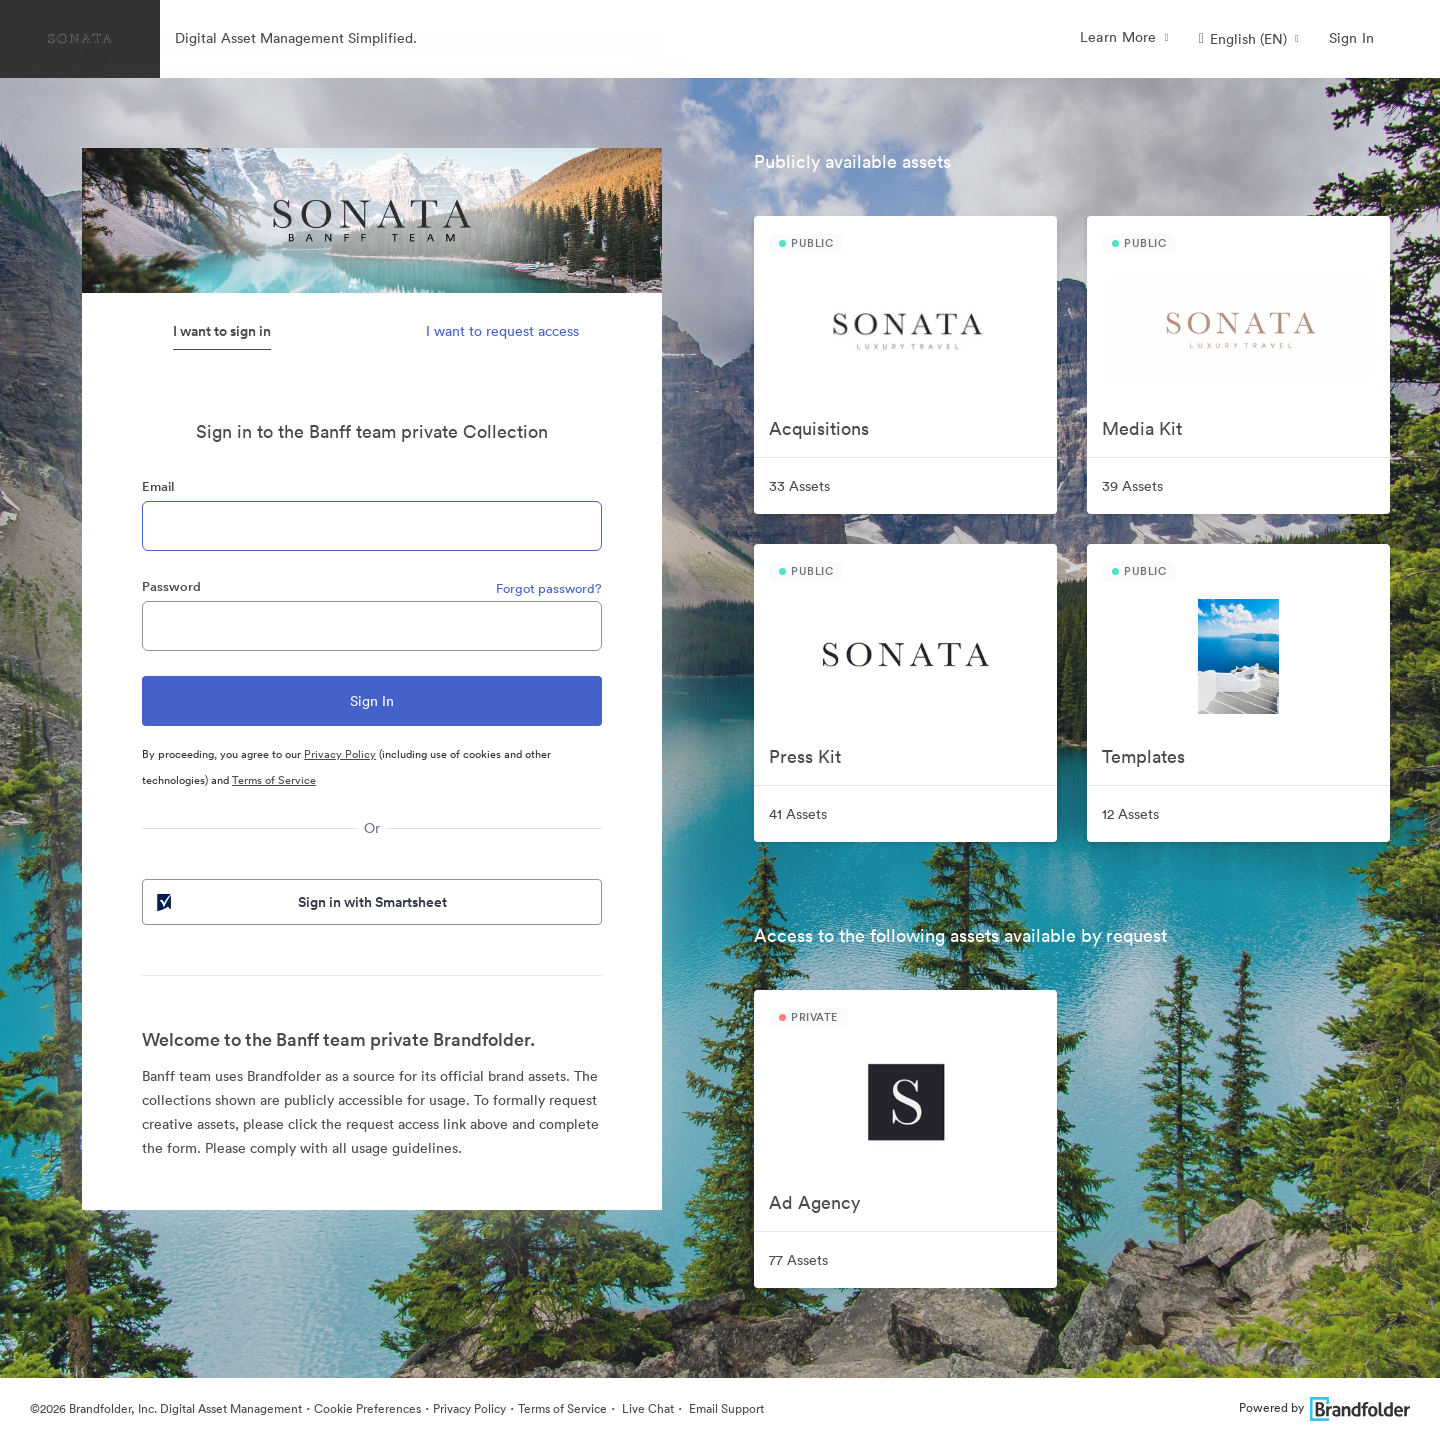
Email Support (725, 1408)
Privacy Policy (340, 754)
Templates (1143, 756)
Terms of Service (274, 780)
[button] (1249, 39)
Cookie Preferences (367, 1408)
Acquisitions (819, 428)
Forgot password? (549, 588)
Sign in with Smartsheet (300, 902)
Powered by (1324, 1407)
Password (171, 586)
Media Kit (1142, 428)
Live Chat (646, 1408)
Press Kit (805, 756)
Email (158, 486)
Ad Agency (814, 1202)
